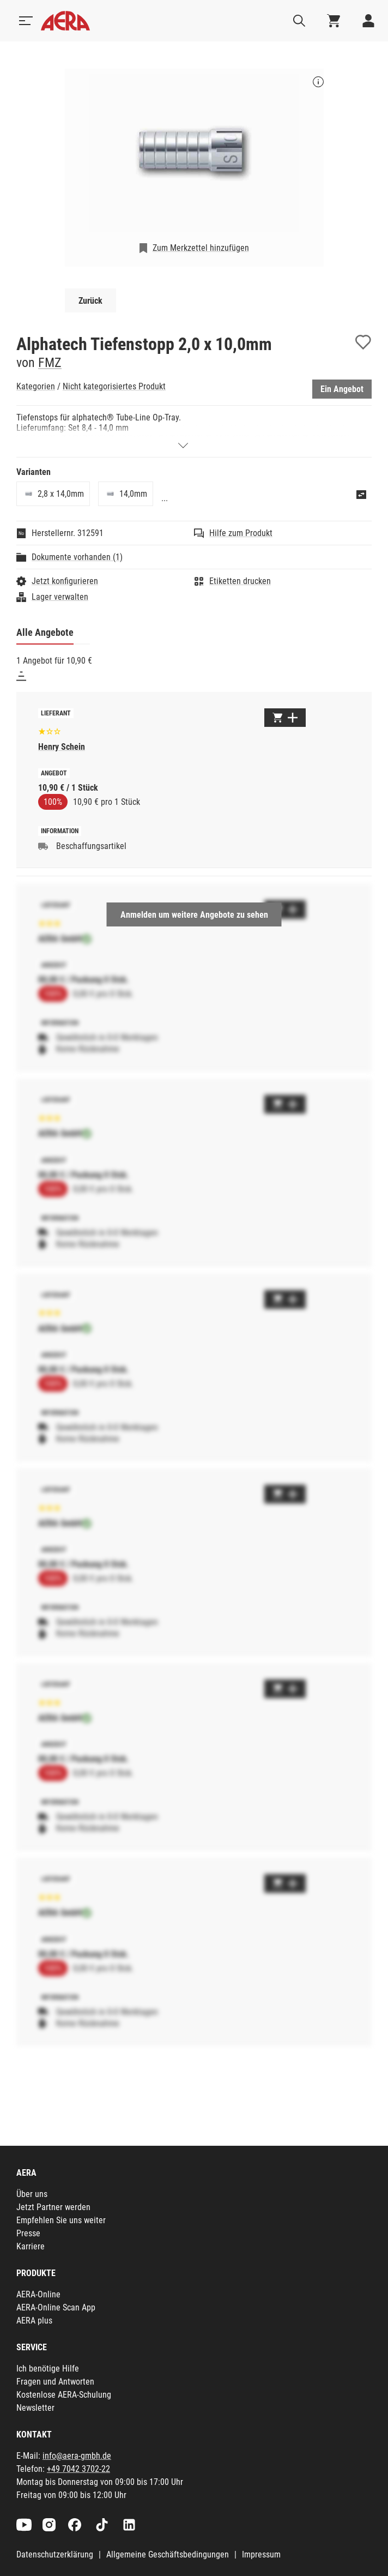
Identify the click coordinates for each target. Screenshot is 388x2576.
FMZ (50, 362)
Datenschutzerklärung (54, 2554)
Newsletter (35, 2408)
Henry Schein (61, 747)
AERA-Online (38, 2294)
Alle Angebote (45, 632)
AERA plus (34, 2320)
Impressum (261, 2554)
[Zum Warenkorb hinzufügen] (285, 717)
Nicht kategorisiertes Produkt (114, 386)
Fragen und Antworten (55, 2381)
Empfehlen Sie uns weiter (61, 2220)
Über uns (31, 2194)
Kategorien (35, 386)
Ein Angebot (341, 389)
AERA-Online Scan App (55, 2307)
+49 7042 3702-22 (78, 2469)
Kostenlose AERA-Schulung (63, 2395)
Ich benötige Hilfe (47, 2368)
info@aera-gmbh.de (77, 2456)
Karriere (30, 2246)
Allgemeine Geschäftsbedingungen (167, 2554)
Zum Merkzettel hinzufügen (201, 248)
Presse (28, 2233)
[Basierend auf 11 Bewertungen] (49, 730)
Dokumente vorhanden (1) (77, 557)
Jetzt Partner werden (53, 2207)
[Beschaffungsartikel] (43, 845)
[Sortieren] (21, 676)
